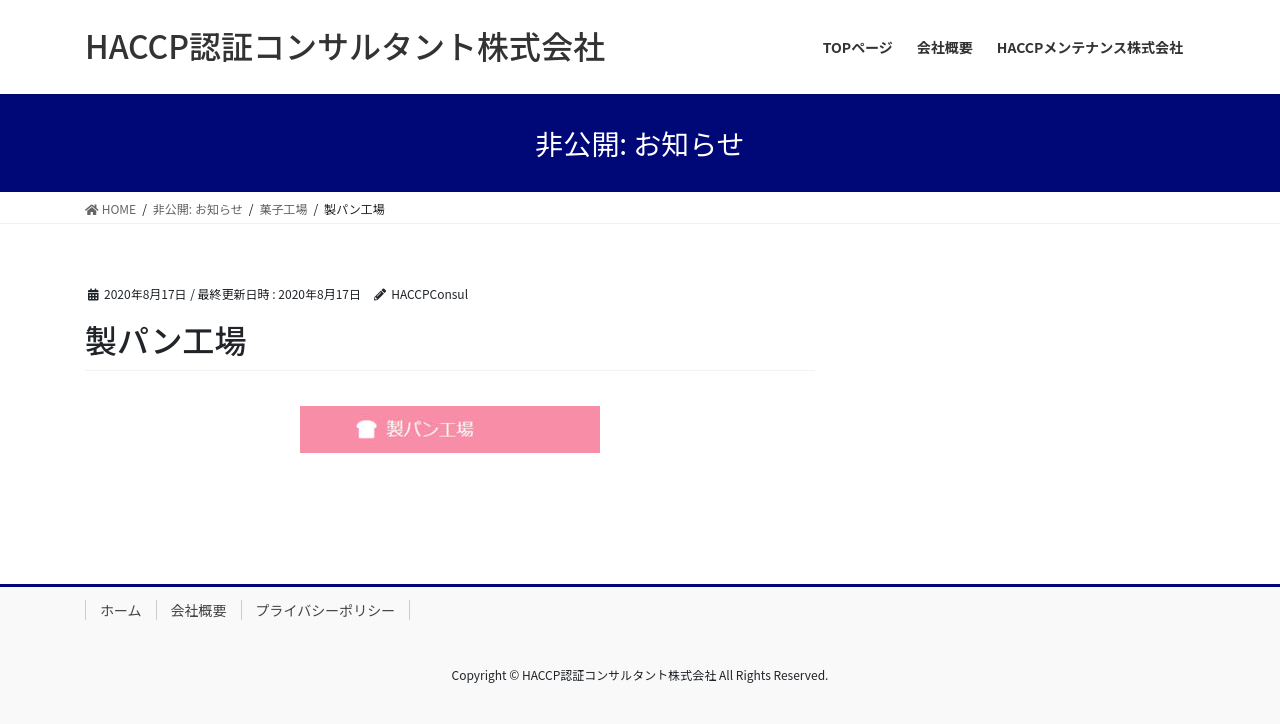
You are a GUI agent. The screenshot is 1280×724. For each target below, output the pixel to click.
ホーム (121, 610)
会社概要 (199, 610)
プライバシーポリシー (326, 610)
